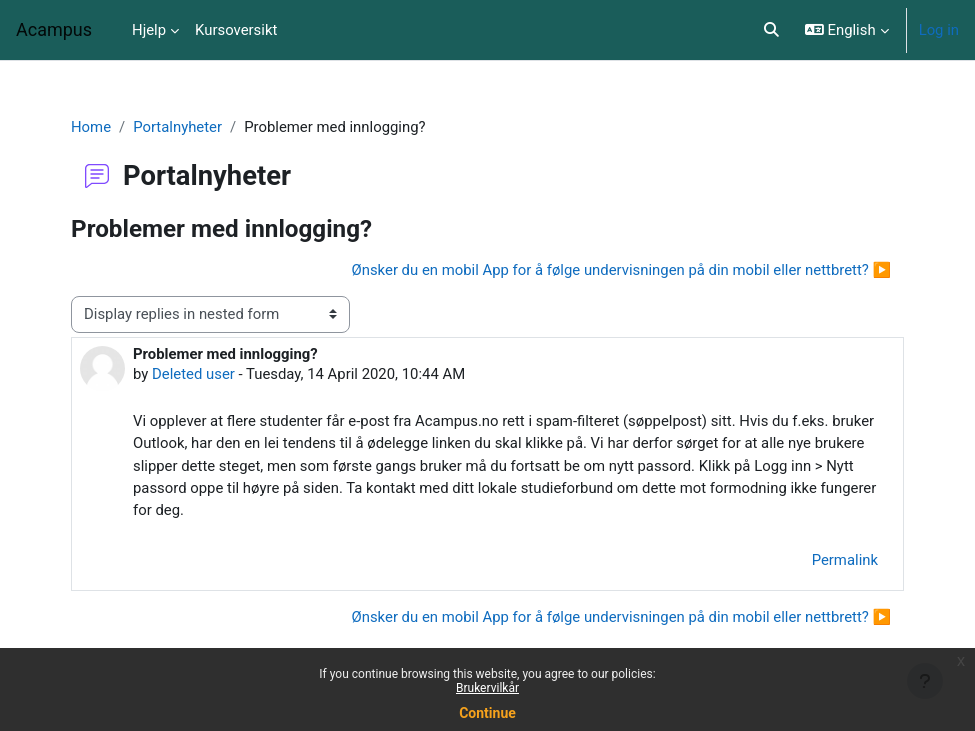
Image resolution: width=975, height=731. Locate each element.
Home (91, 127)
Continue (487, 713)
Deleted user (193, 374)
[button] (770, 30)
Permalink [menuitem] (845, 560)
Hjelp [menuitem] (149, 30)
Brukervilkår (487, 688)
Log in (939, 30)
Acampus (54, 29)
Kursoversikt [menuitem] (236, 30)
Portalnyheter (177, 127)
